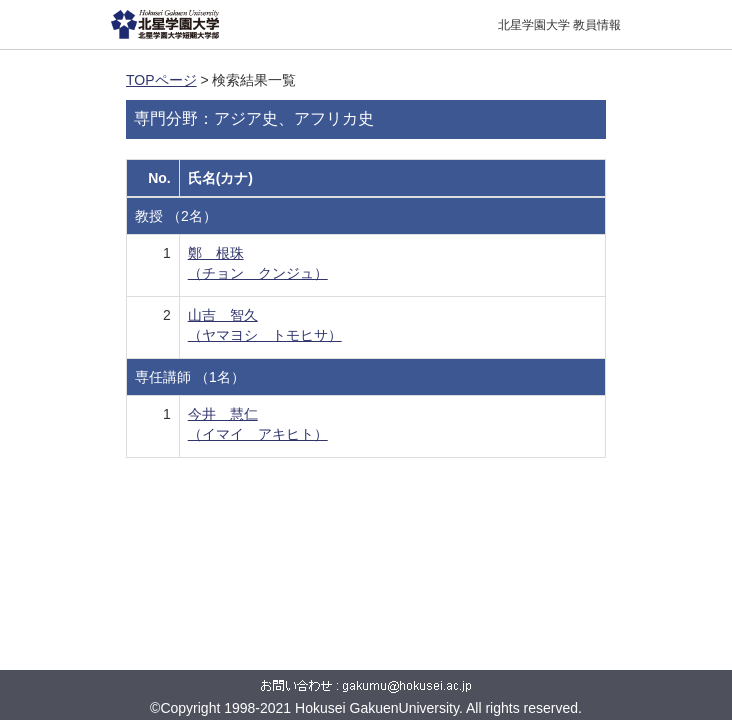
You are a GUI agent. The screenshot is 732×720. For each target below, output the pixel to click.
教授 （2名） (176, 216)
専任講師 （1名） (190, 377)
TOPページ (161, 80)
